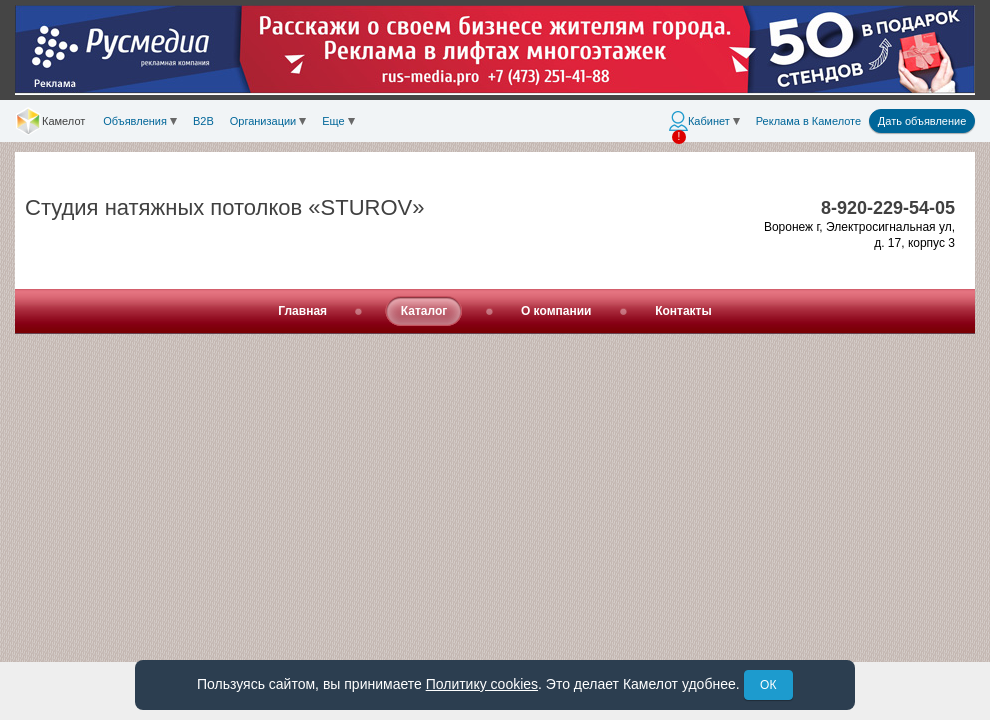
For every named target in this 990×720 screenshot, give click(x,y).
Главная (302, 311)
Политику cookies (482, 684)
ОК (768, 685)
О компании (556, 311)
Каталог (424, 311)
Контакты (683, 311)
